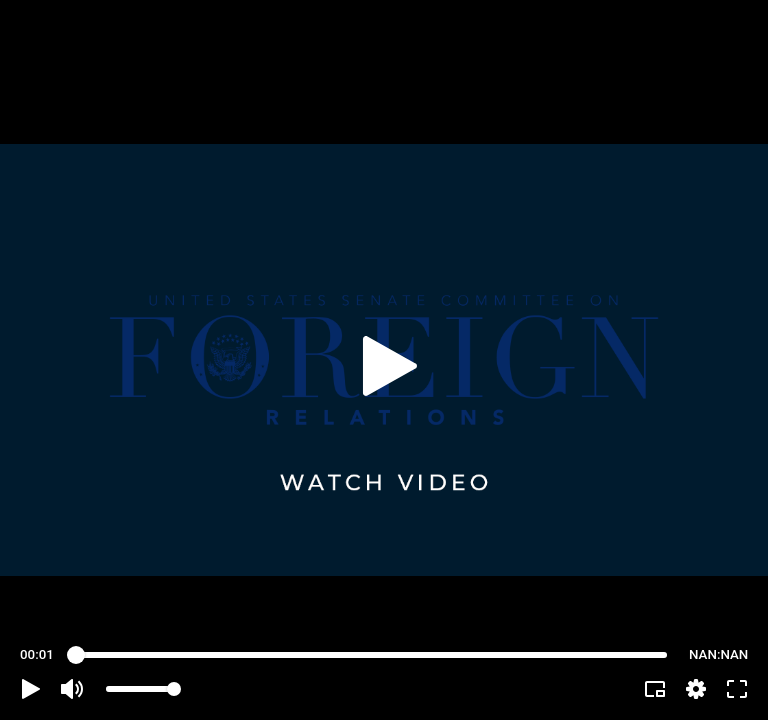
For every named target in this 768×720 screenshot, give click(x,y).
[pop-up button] (696, 689)
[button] (31, 689)
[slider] (371, 655)
